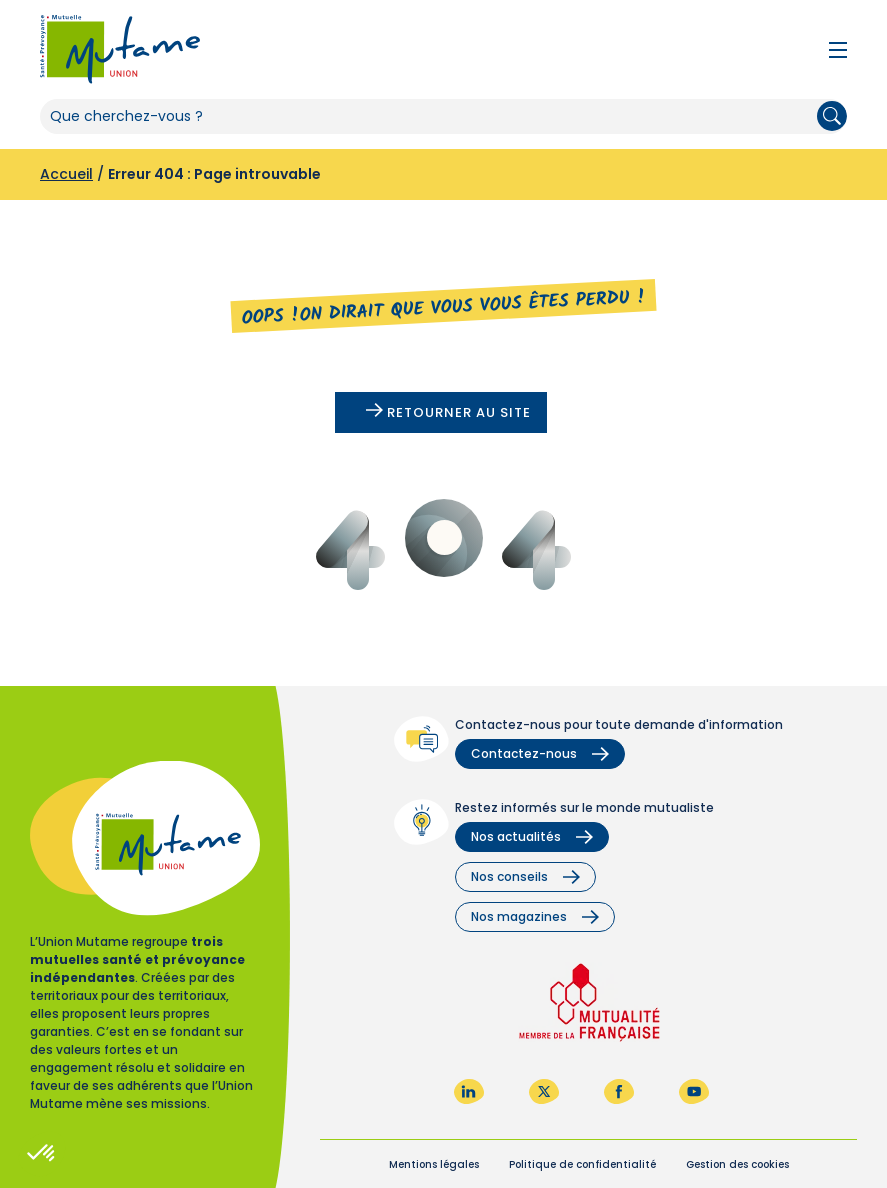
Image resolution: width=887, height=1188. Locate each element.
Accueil (66, 174)
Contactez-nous (540, 753)
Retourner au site (448, 412)
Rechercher (832, 116)
